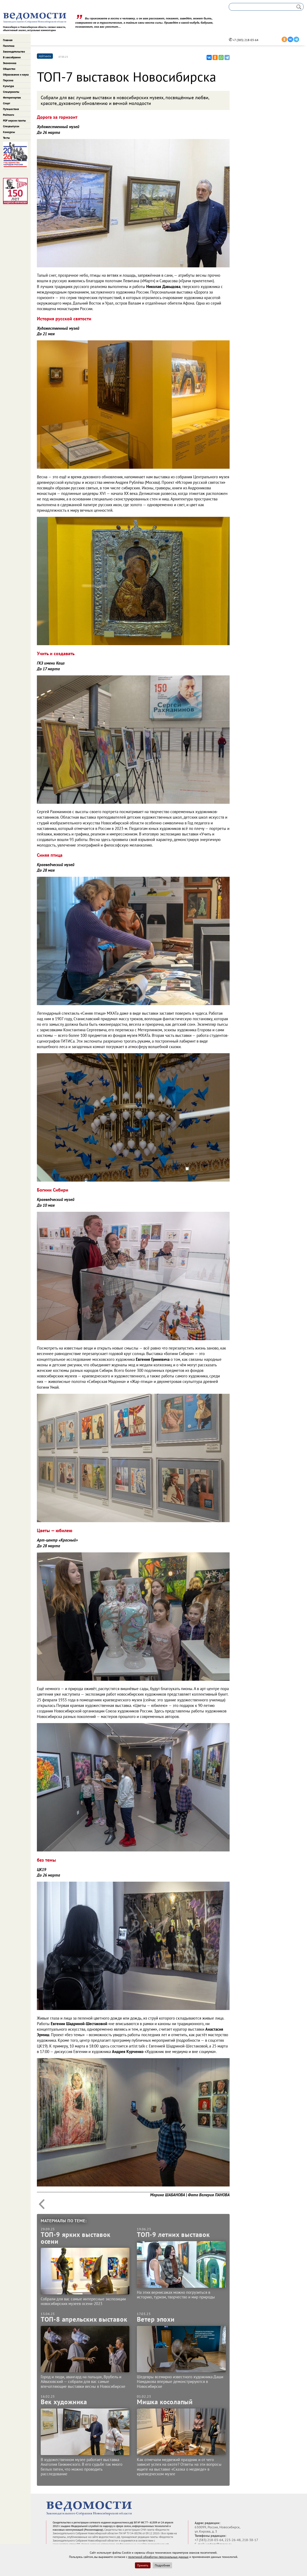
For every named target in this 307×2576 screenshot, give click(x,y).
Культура (8, 86)
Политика (8, 46)
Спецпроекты (11, 92)
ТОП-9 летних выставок (173, 2234)
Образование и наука (16, 74)
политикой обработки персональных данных (158, 2557)
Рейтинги (8, 115)
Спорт (6, 103)
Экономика (9, 63)
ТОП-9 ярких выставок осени (75, 2237)
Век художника (64, 2401)
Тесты (6, 138)
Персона (8, 80)
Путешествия (11, 109)
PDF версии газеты (14, 120)
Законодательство (14, 51)
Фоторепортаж (12, 97)
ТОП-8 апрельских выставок (84, 2319)
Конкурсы (9, 132)
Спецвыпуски (11, 126)
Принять (142, 2565)
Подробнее (162, 2565)
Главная (8, 40)
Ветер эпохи (156, 2319)
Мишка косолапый (165, 2401)
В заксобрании (12, 57)
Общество (9, 69)
